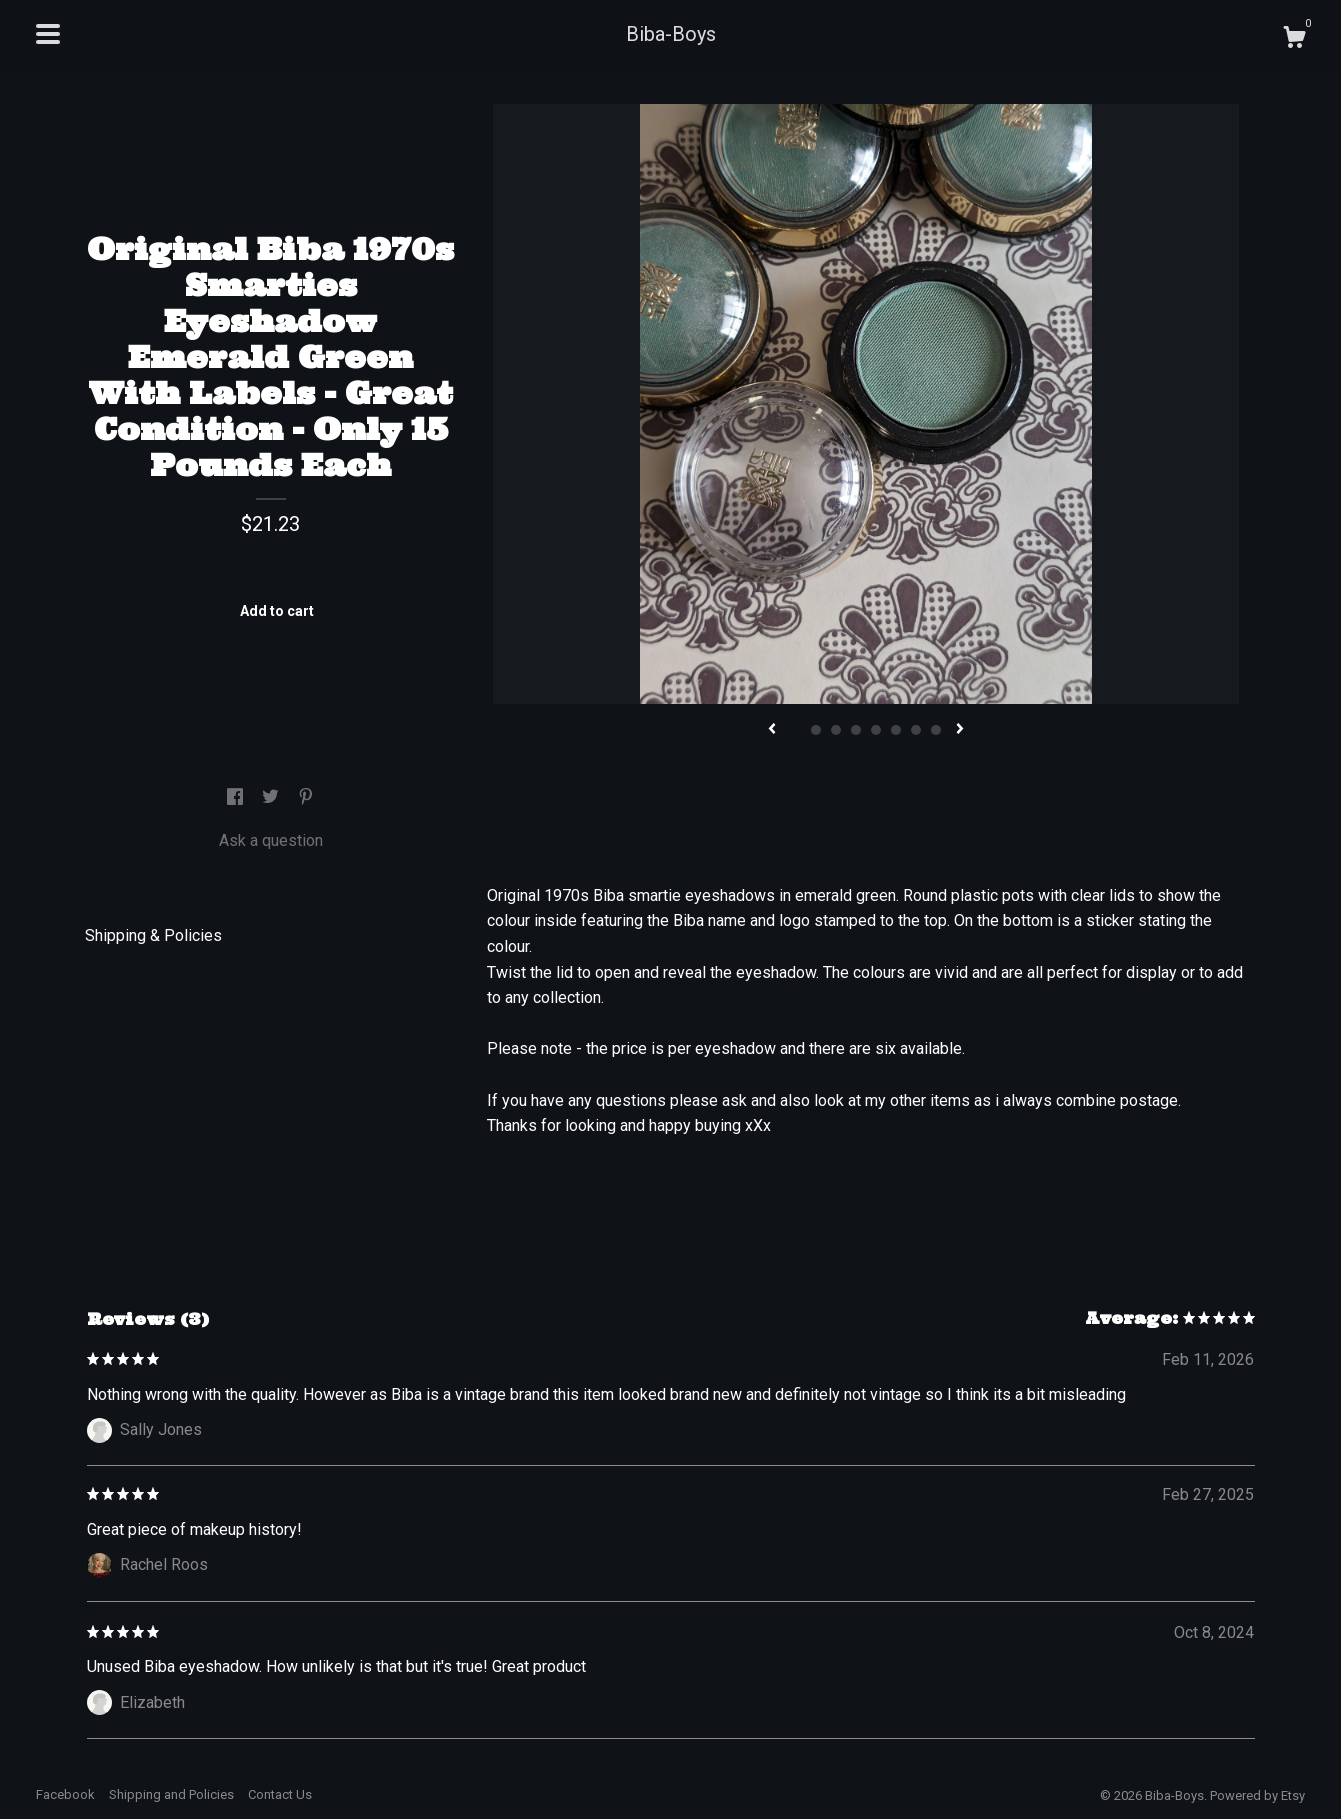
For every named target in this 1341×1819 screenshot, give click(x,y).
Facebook (65, 1794)
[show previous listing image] (772, 730)
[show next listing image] (960, 730)
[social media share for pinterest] (306, 798)
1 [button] (796, 730)
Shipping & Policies (153, 935)
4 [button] (856, 730)
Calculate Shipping (270, 560)
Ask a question (271, 840)
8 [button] (936, 730)
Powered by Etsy (1257, 1795)
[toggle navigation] (48, 34)
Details (118, 893)
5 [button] (876, 730)
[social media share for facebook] (237, 798)
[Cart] (1294, 40)
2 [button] (816, 730)
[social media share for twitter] (272, 798)
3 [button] (836, 730)
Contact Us (280, 1794)
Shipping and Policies (171, 1794)
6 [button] (896, 730)
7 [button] (916, 730)
